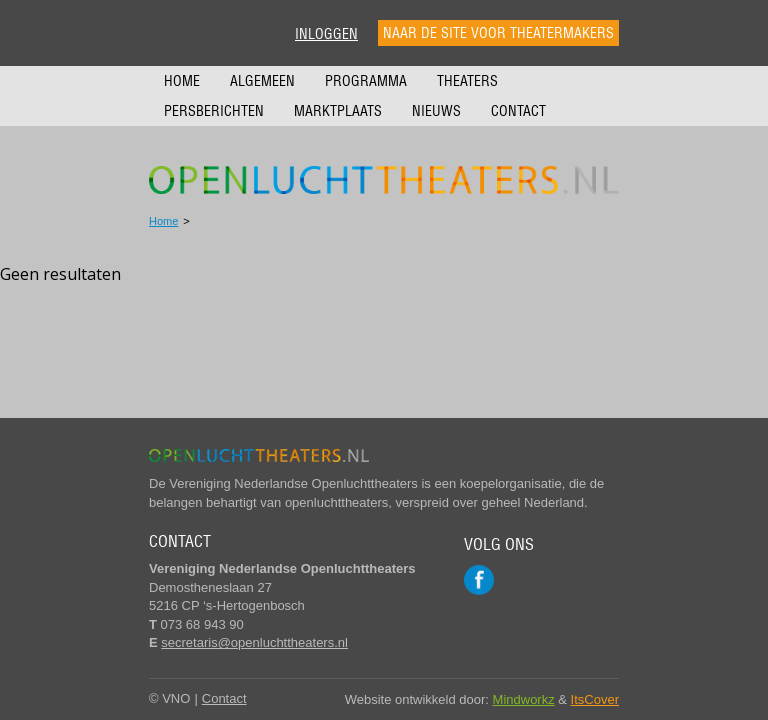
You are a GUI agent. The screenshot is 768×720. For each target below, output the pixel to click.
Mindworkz (524, 699)
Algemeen (262, 81)
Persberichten (214, 111)
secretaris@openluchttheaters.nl (254, 642)
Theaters (467, 81)
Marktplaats (338, 111)
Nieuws (436, 111)
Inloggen (326, 34)
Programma (366, 81)
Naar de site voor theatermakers (498, 33)
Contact (518, 111)
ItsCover (595, 699)
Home (182, 81)
